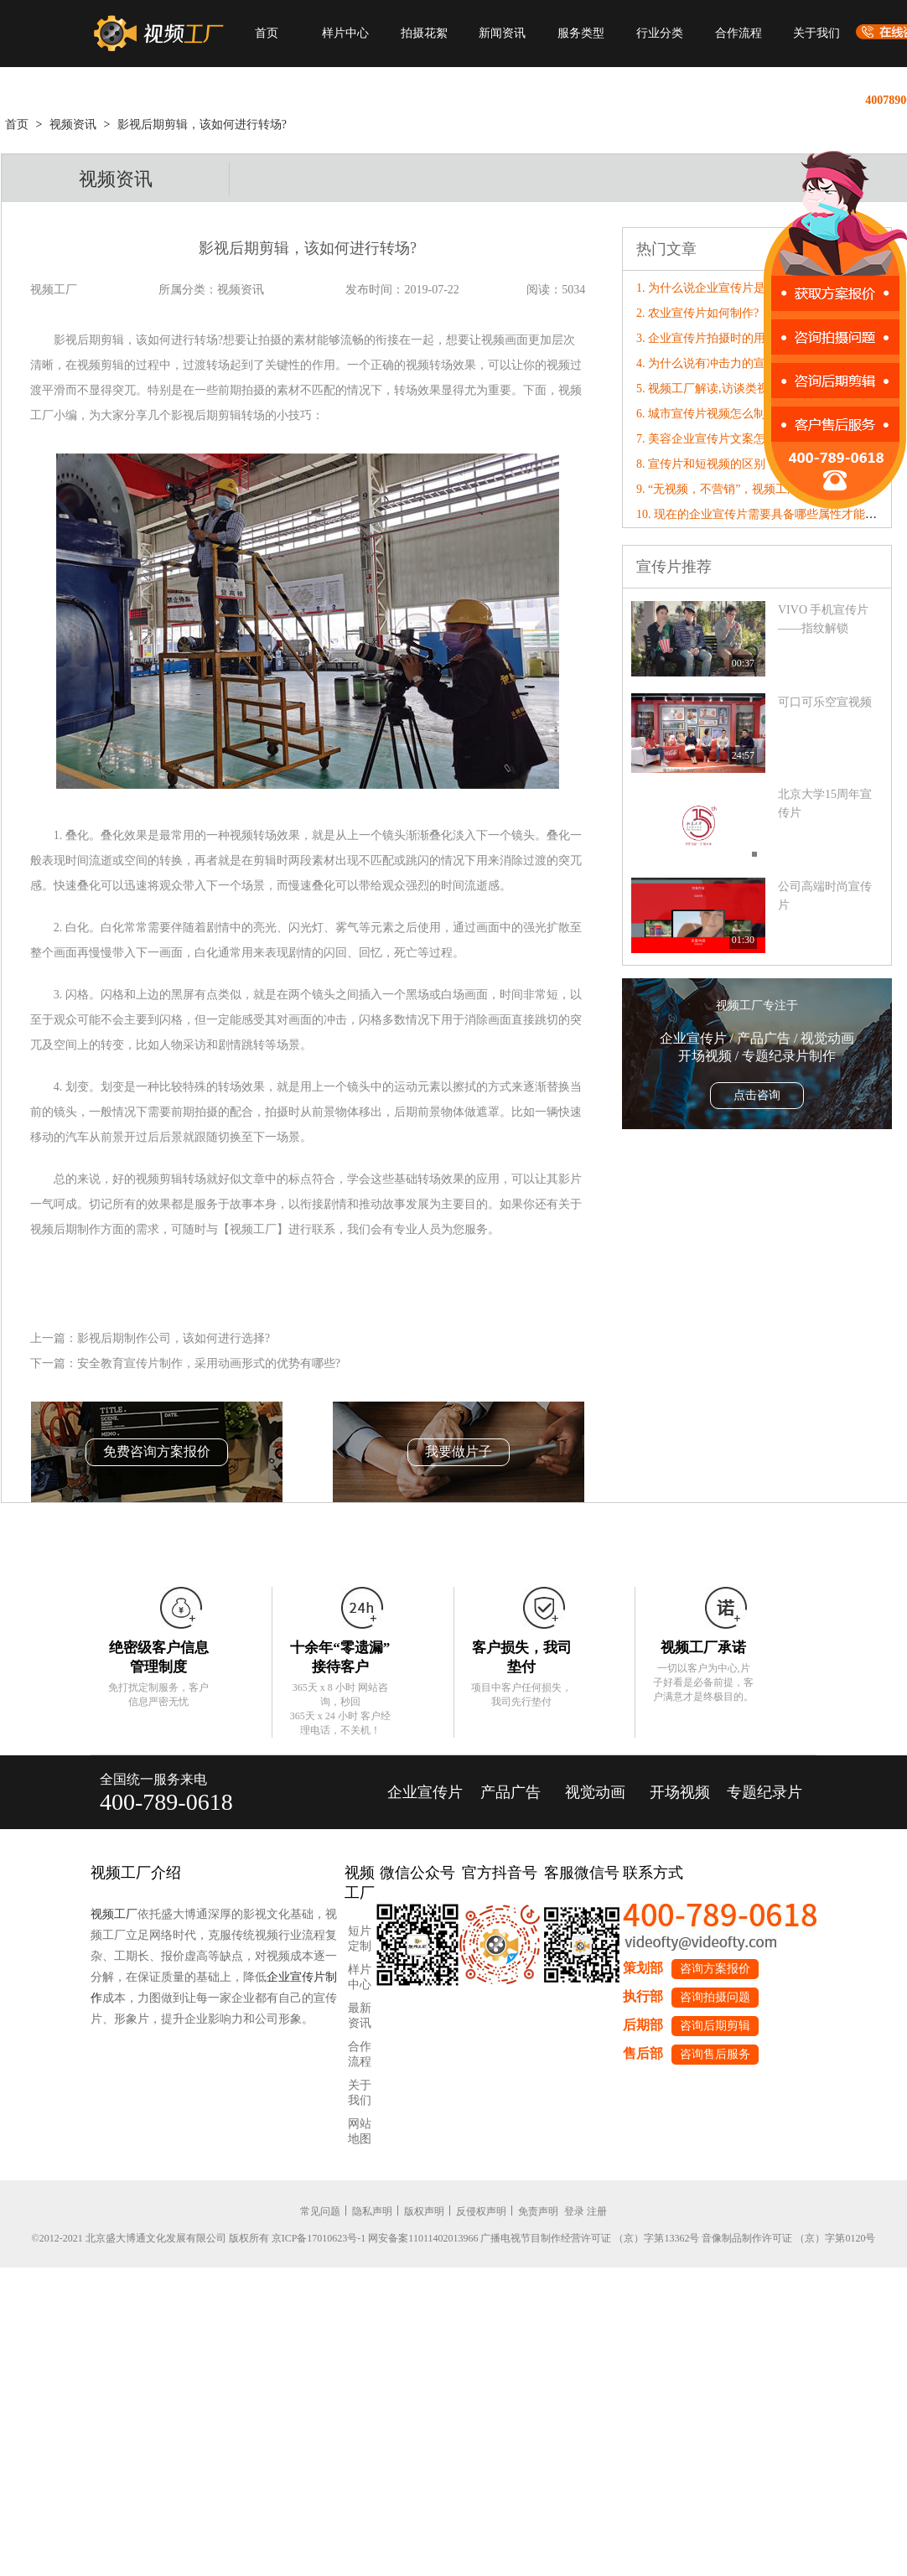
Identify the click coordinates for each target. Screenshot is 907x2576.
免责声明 (538, 2211)
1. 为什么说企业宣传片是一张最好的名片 (741, 288)
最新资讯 (359, 2015)
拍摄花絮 (424, 33)
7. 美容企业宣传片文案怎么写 (712, 439)
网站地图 (359, 2131)
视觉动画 (595, 1792)
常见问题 (320, 2211)
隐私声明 (372, 2211)
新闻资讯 (502, 33)
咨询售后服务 (715, 2054)
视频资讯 (72, 124)
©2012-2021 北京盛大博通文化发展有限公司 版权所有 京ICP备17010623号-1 (199, 2238)
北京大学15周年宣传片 (825, 803)
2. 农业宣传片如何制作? (697, 313)
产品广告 (510, 1792)
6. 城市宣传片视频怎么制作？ (712, 413)
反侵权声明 (481, 2211)
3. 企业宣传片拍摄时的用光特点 (718, 338)
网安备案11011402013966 (423, 2238)
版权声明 (424, 2211)
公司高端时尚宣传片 (825, 895)
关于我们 (816, 33)
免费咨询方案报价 (156, 1451)
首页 (266, 33)
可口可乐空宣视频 (825, 702)
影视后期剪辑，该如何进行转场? (202, 124)
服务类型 (580, 33)
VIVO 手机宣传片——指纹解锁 (823, 619)
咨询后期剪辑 (715, 2025)
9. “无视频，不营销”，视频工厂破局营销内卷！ (758, 489)
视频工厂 (114, 1914)
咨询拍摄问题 (715, 1997)
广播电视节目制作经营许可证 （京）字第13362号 (589, 2238)
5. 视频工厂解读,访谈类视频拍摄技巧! (733, 388)
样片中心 (345, 33)
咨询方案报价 (715, 1968)
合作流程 (738, 33)
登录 (574, 2211)
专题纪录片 (764, 1792)
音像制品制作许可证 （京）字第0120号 (788, 2238)
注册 (597, 2211)
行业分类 (659, 33)
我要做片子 (458, 1451)
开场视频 (680, 1792)
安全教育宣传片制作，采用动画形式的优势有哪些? (208, 1363)
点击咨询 (756, 1095)
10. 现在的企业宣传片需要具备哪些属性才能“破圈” (767, 514)
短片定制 (359, 1938)
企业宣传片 (425, 1792)
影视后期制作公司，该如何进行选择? (173, 1338)
